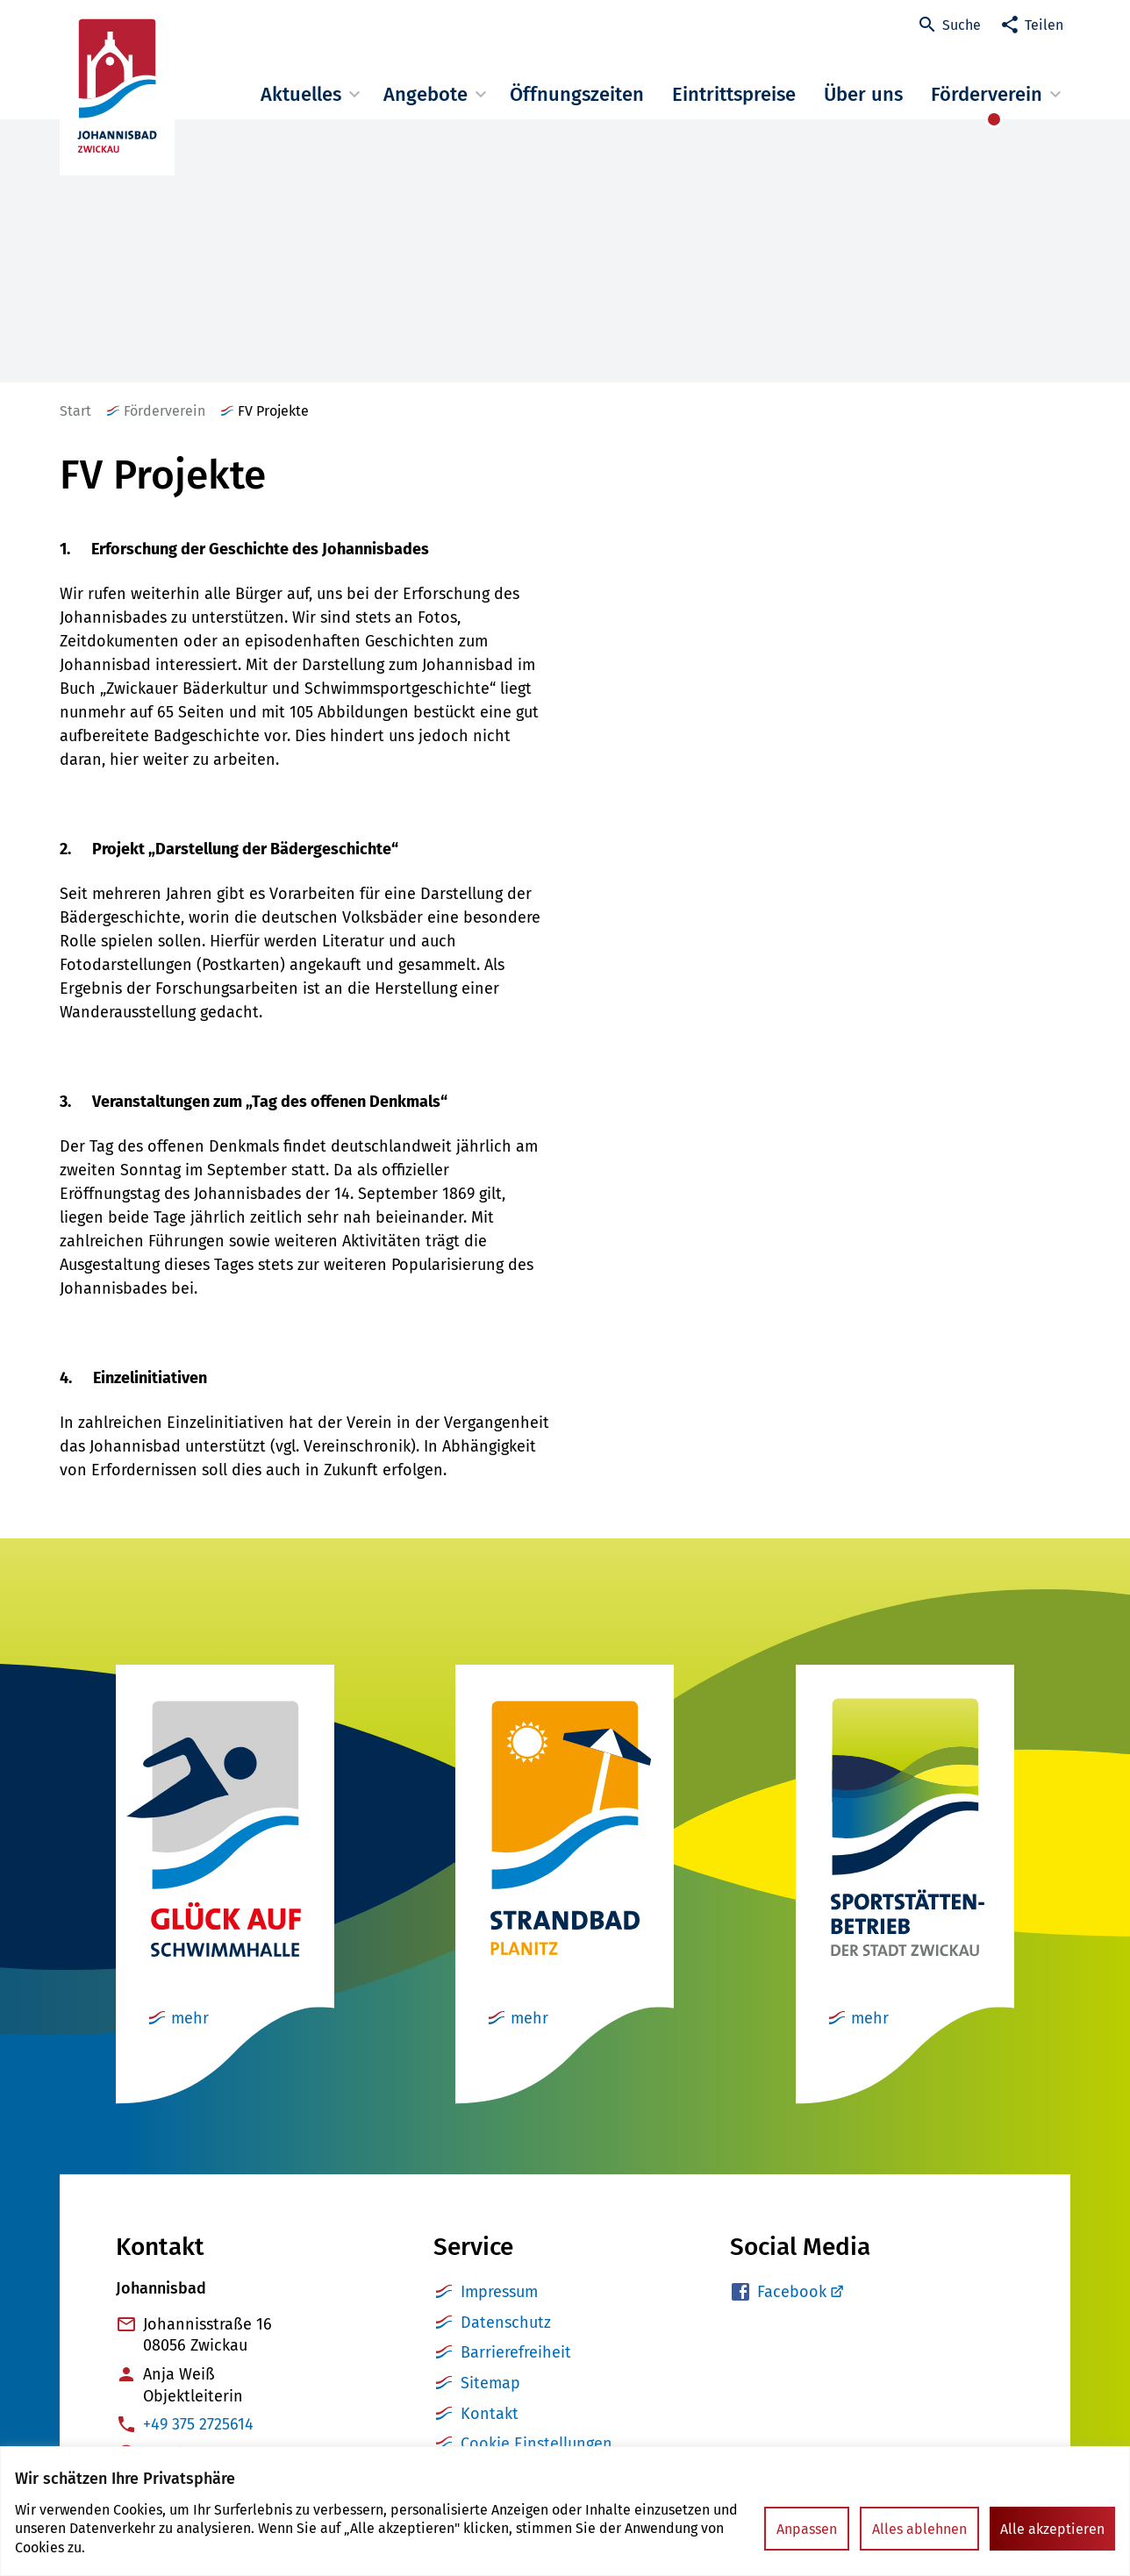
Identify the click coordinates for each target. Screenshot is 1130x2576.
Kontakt (490, 2413)
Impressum (499, 2291)
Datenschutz (506, 2322)
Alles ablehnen (919, 2529)
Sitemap (490, 2383)
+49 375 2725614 (198, 2424)
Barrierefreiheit (516, 2352)
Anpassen (806, 2529)
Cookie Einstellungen (536, 2443)
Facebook (791, 2291)
